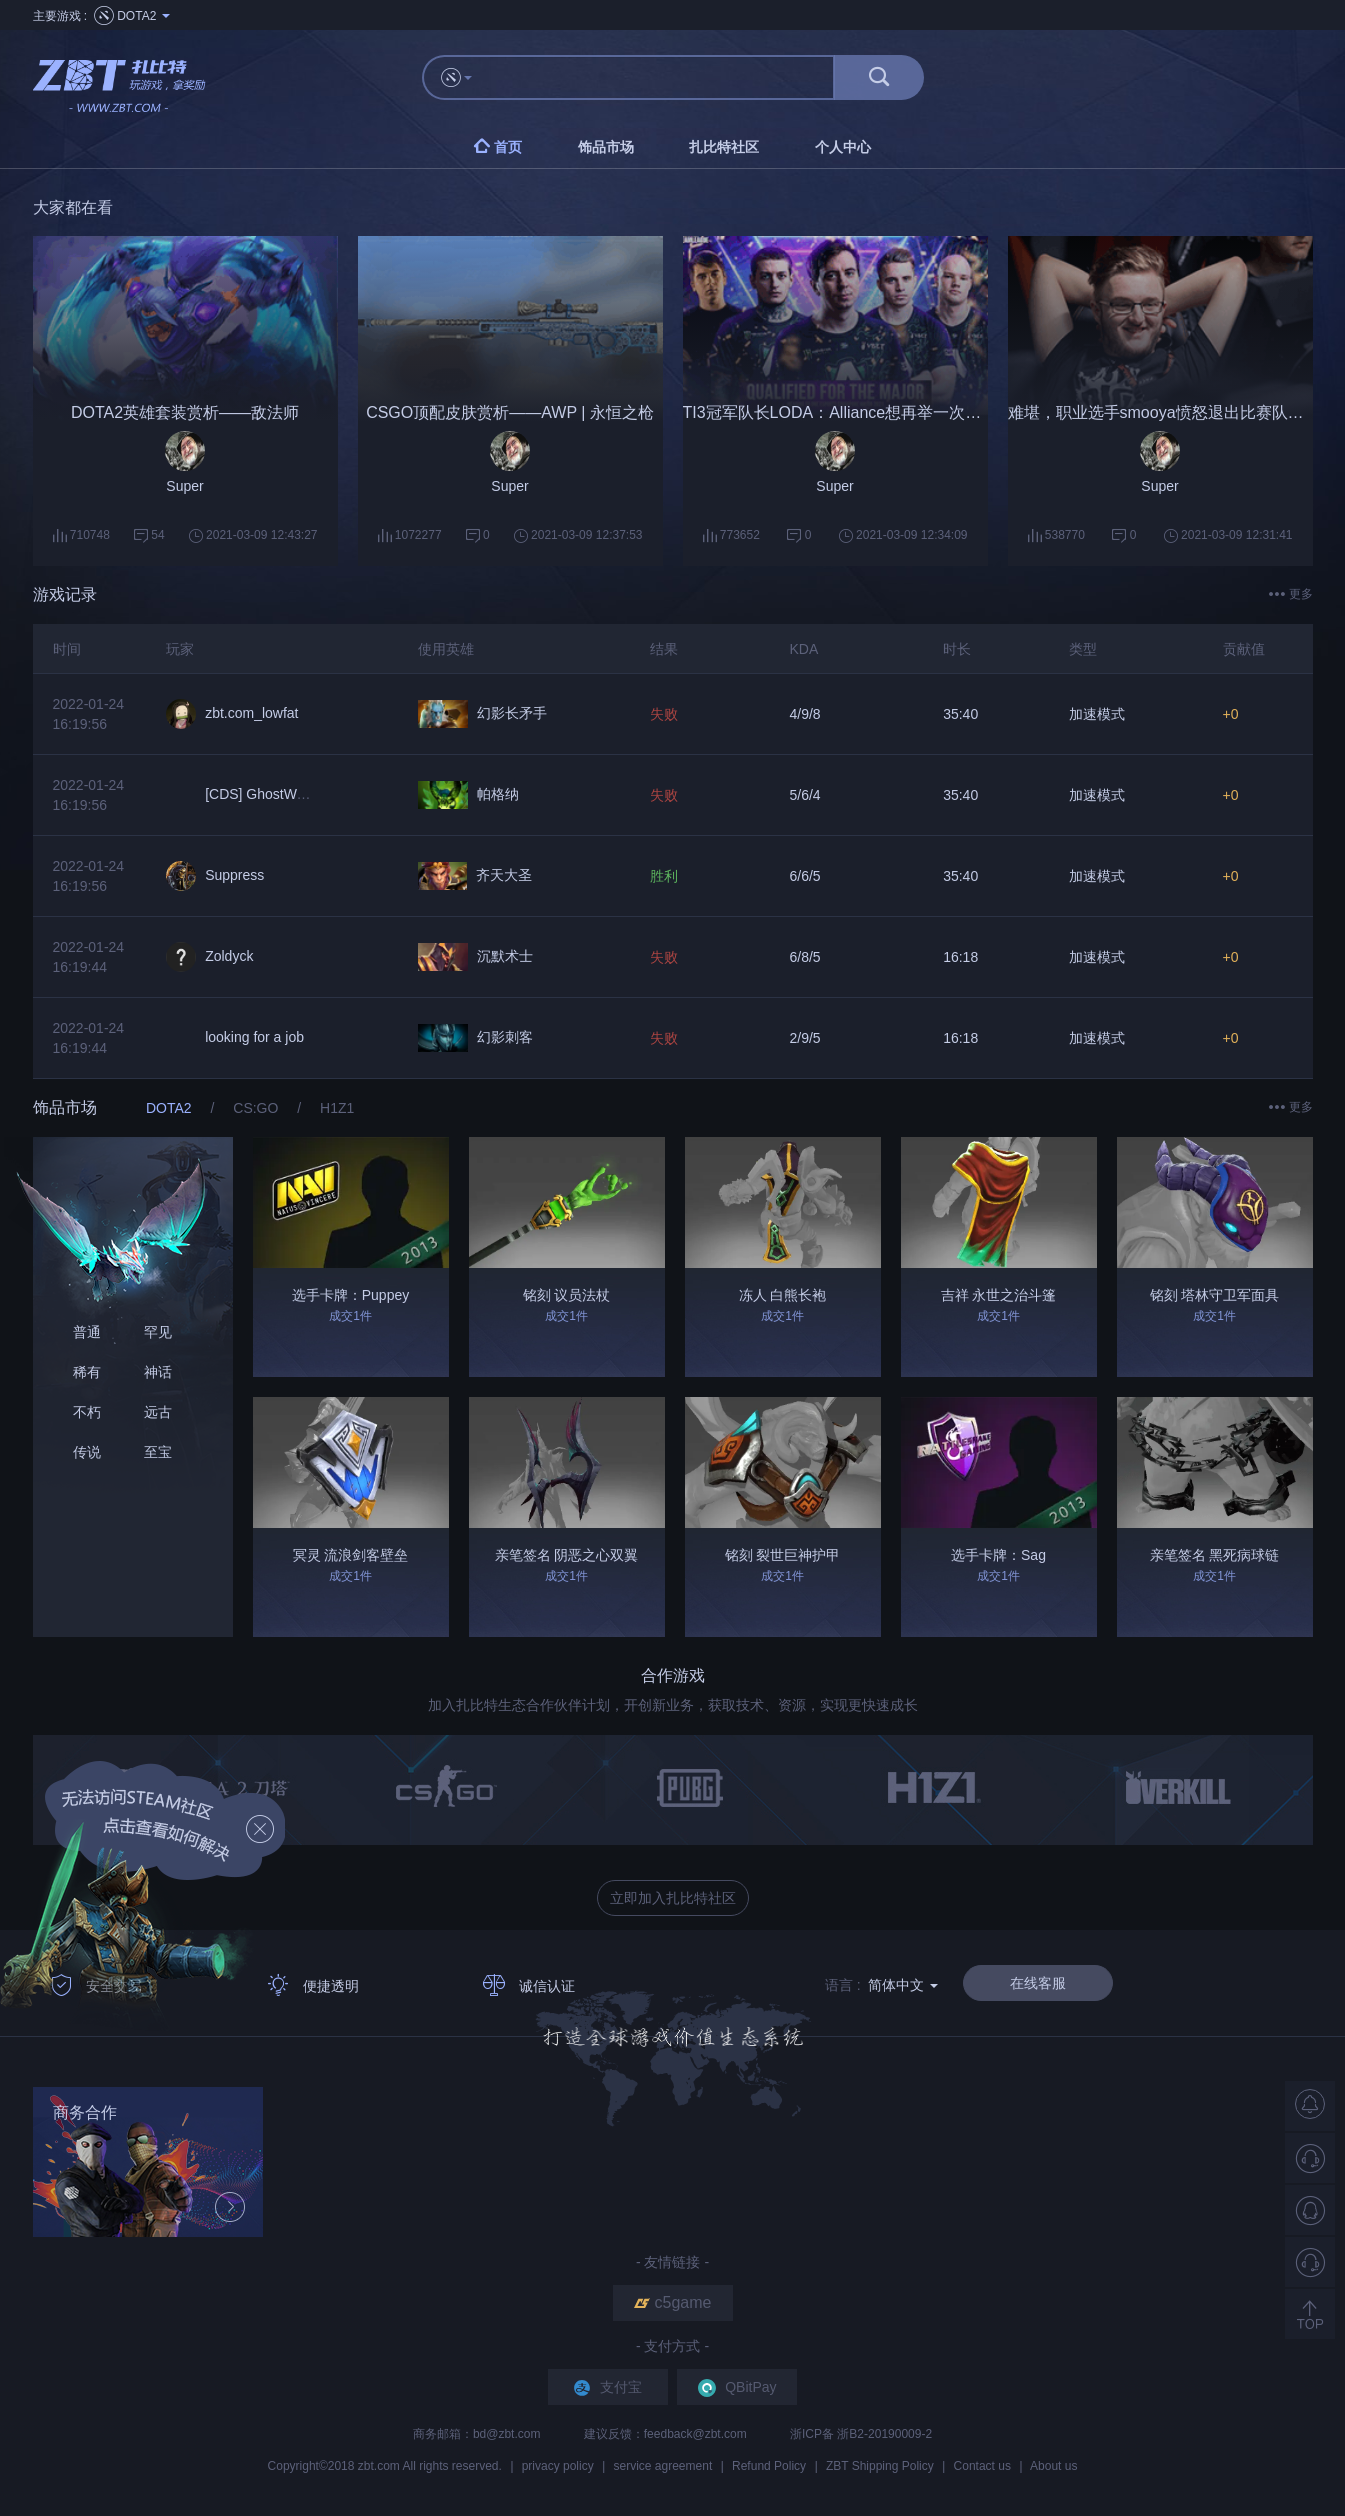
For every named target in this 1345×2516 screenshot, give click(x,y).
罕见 (158, 1332)
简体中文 (903, 1985)
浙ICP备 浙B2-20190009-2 (861, 2434)
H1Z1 (337, 1108)
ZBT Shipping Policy (880, 2466)
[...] (662, 77)
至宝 (158, 1452)
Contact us (982, 2466)
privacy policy (558, 2466)
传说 (87, 1452)
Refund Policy (769, 2466)
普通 (87, 1332)
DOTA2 (171, 1108)
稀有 (87, 1372)
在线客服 (1038, 1983)
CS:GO (257, 1108)
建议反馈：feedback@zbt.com (667, 2434)
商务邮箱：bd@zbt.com (478, 2434)
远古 (158, 1412)
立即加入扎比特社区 (673, 1898)
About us (1053, 2466)
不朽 (87, 1412)
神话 (158, 1372)
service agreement (663, 2466)
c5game (673, 2302)
